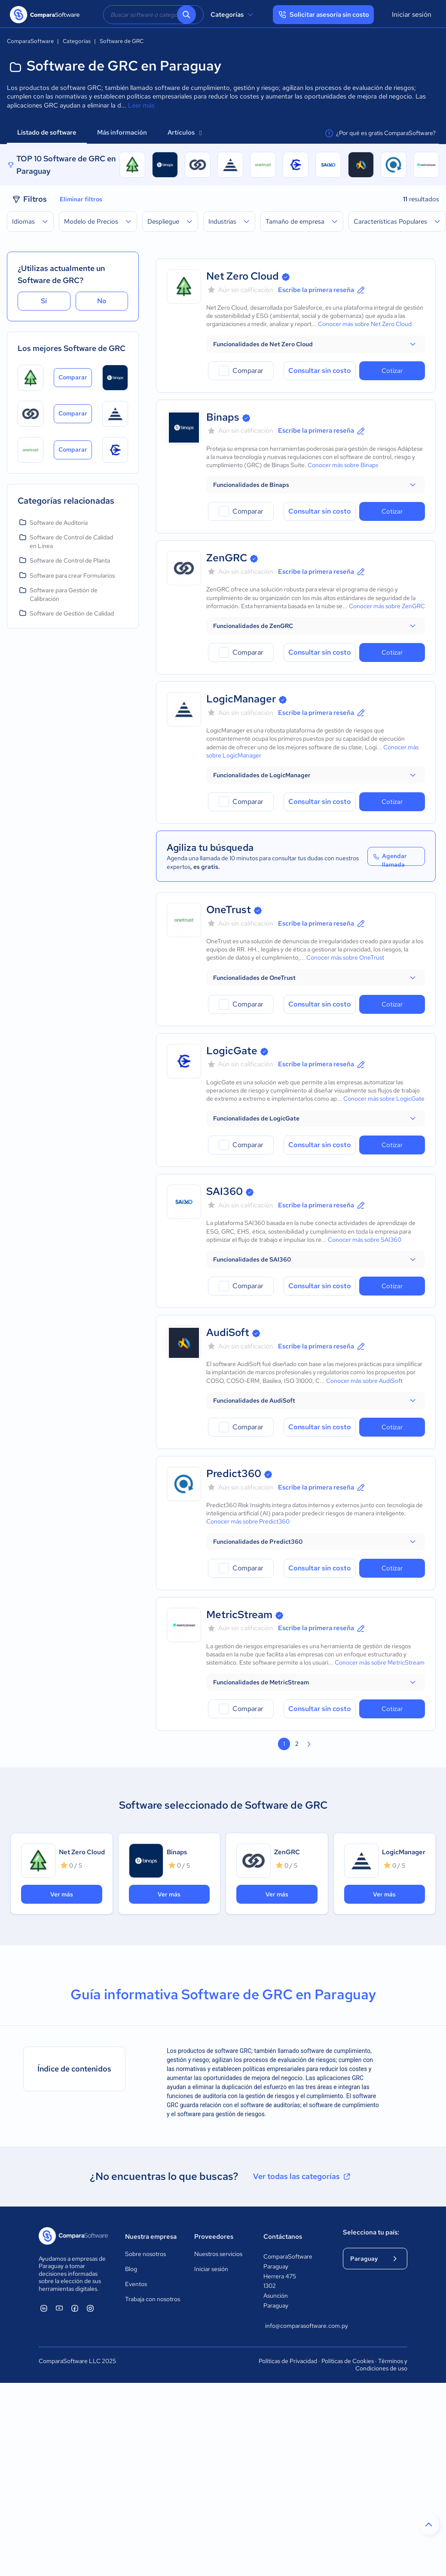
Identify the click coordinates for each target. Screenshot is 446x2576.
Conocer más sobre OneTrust (345, 957)
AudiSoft (227, 1332)
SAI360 (224, 1191)
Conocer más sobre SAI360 (364, 1239)
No (102, 300)
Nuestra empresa (151, 2236)
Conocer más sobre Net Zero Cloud (365, 324)
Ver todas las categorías (302, 2176)
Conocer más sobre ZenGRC (387, 606)
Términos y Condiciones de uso (381, 2365)
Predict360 (233, 1473)
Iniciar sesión (411, 14)
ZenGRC (226, 557)
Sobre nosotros (145, 2254)
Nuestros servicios (218, 2254)
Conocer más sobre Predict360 (248, 1521)
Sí (44, 300)
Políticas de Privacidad (288, 2361)
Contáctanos (282, 2236)
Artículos (185, 132)
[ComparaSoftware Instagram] (90, 2308)
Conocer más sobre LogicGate (384, 1098)
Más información (122, 132)
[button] (315, 344)
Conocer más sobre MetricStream (380, 1662)
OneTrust (228, 909)
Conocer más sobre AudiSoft (364, 1381)
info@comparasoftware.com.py (295, 2326)
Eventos (136, 2284)
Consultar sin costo (319, 370)
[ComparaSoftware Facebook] (75, 2308)
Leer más (141, 105)
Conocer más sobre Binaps (343, 465)
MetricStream (239, 1614)
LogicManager (241, 698)
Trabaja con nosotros (152, 2299)
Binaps (222, 417)
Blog (131, 2269)
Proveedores (213, 2236)
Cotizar (392, 370)
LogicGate (231, 1050)
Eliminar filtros (81, 199)
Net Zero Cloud (242, 276)
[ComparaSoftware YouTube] (59, 2308)
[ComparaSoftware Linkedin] (44, 2308)
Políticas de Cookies (347, 2361)
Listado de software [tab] (46, 132)
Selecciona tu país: (371, 2232)
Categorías (233, 14)
